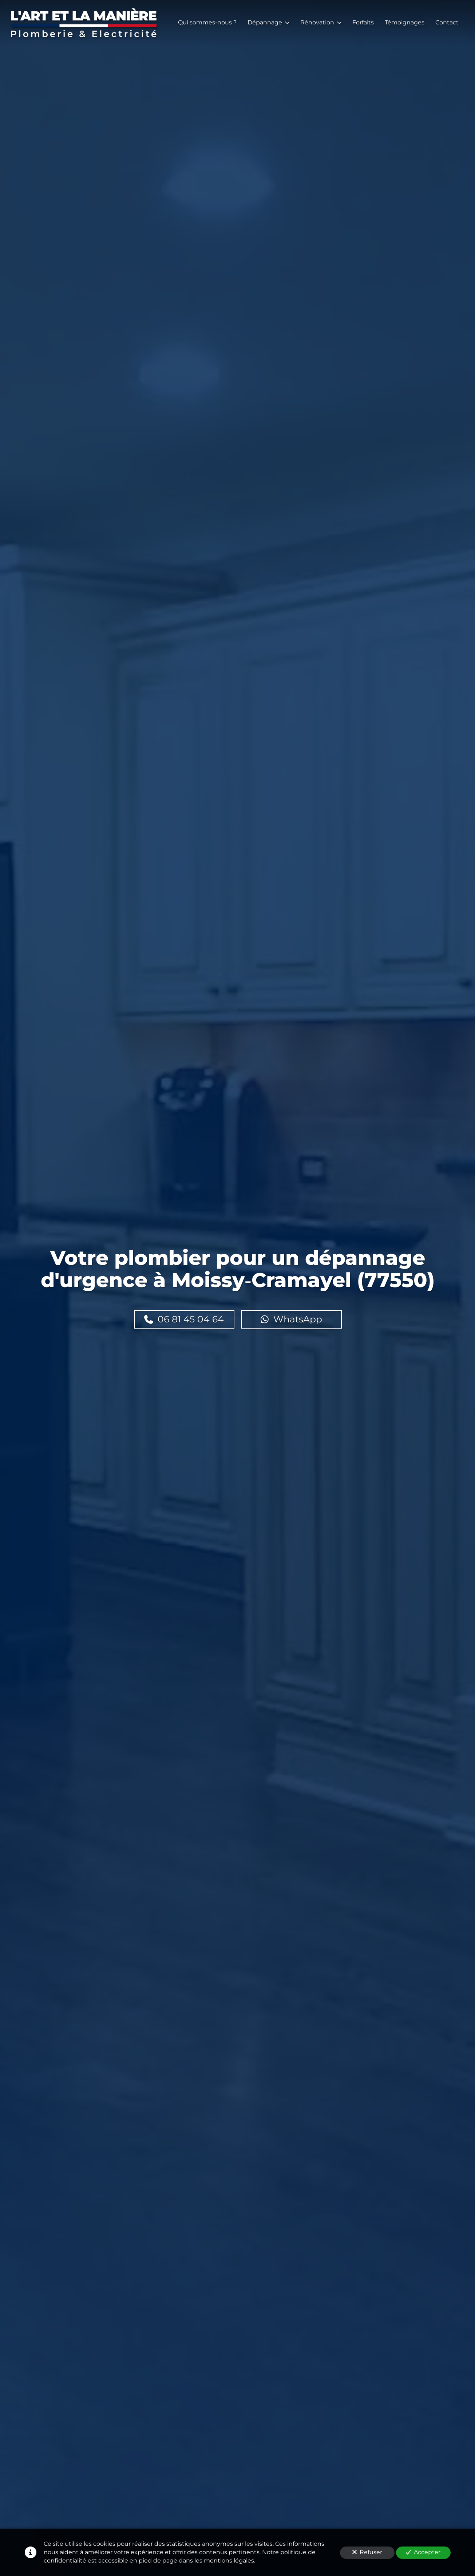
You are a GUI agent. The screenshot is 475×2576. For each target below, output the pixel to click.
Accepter (423, 2552)
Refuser (367, 2552)
